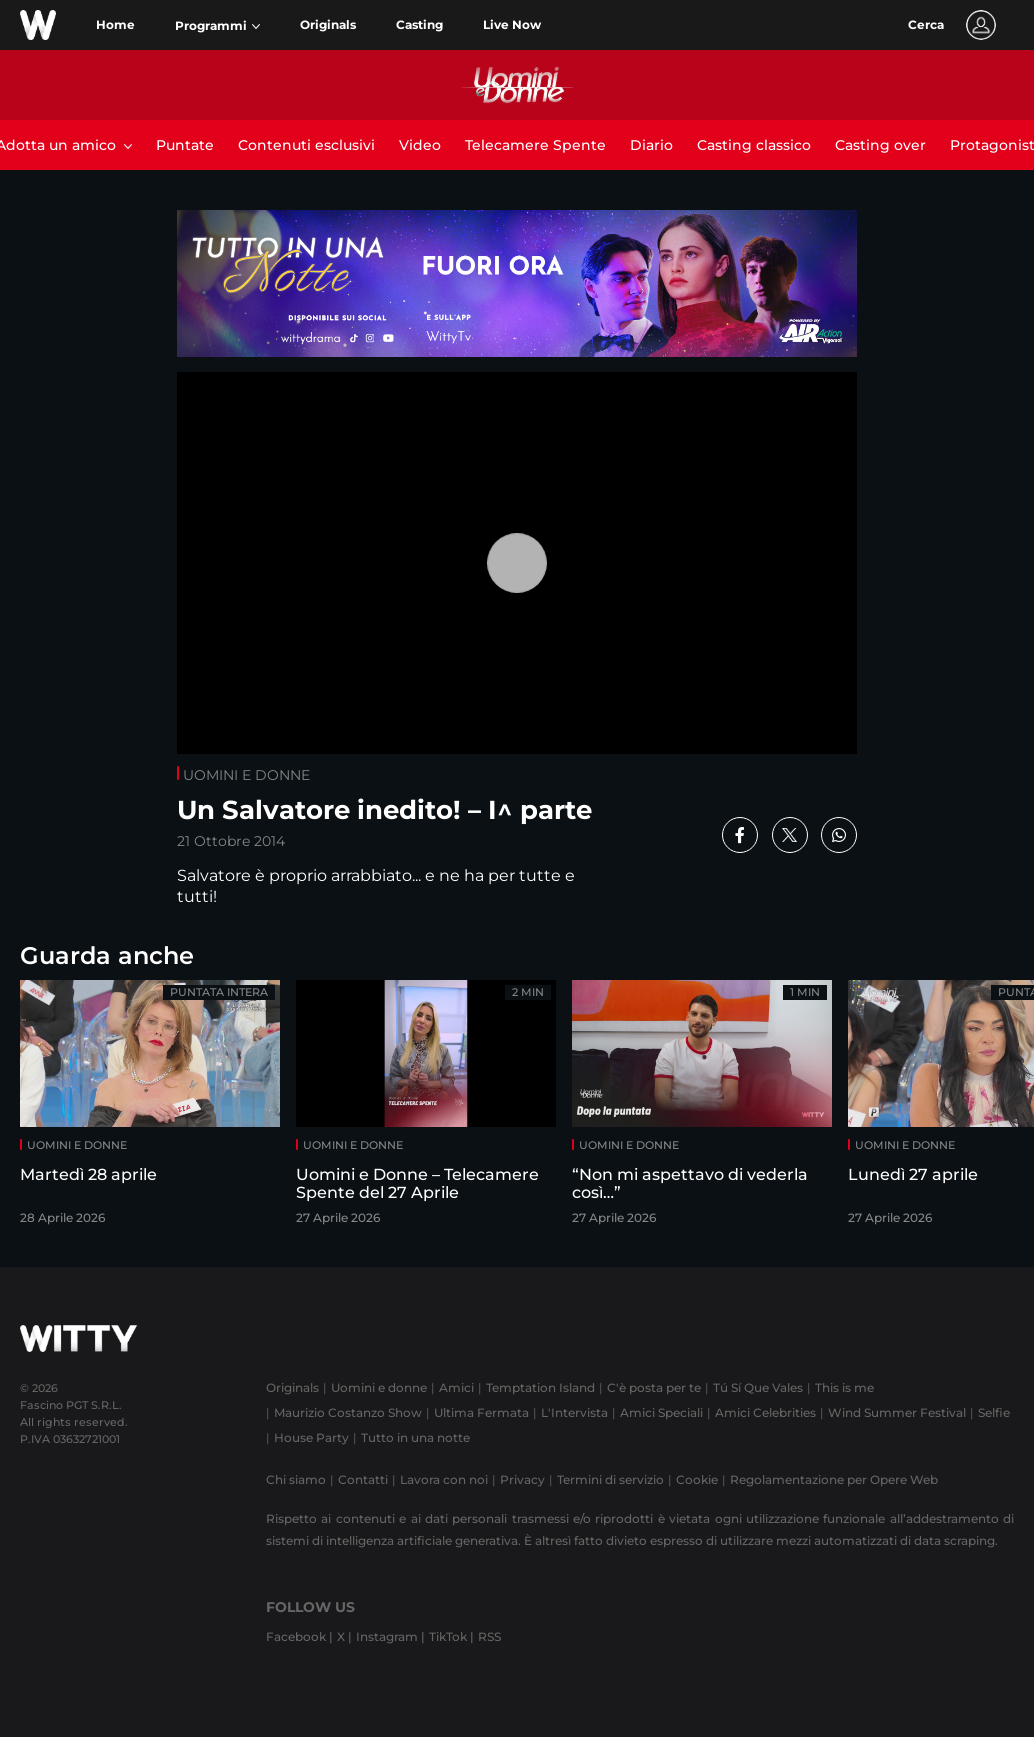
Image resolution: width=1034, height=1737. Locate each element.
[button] (217, 26)
